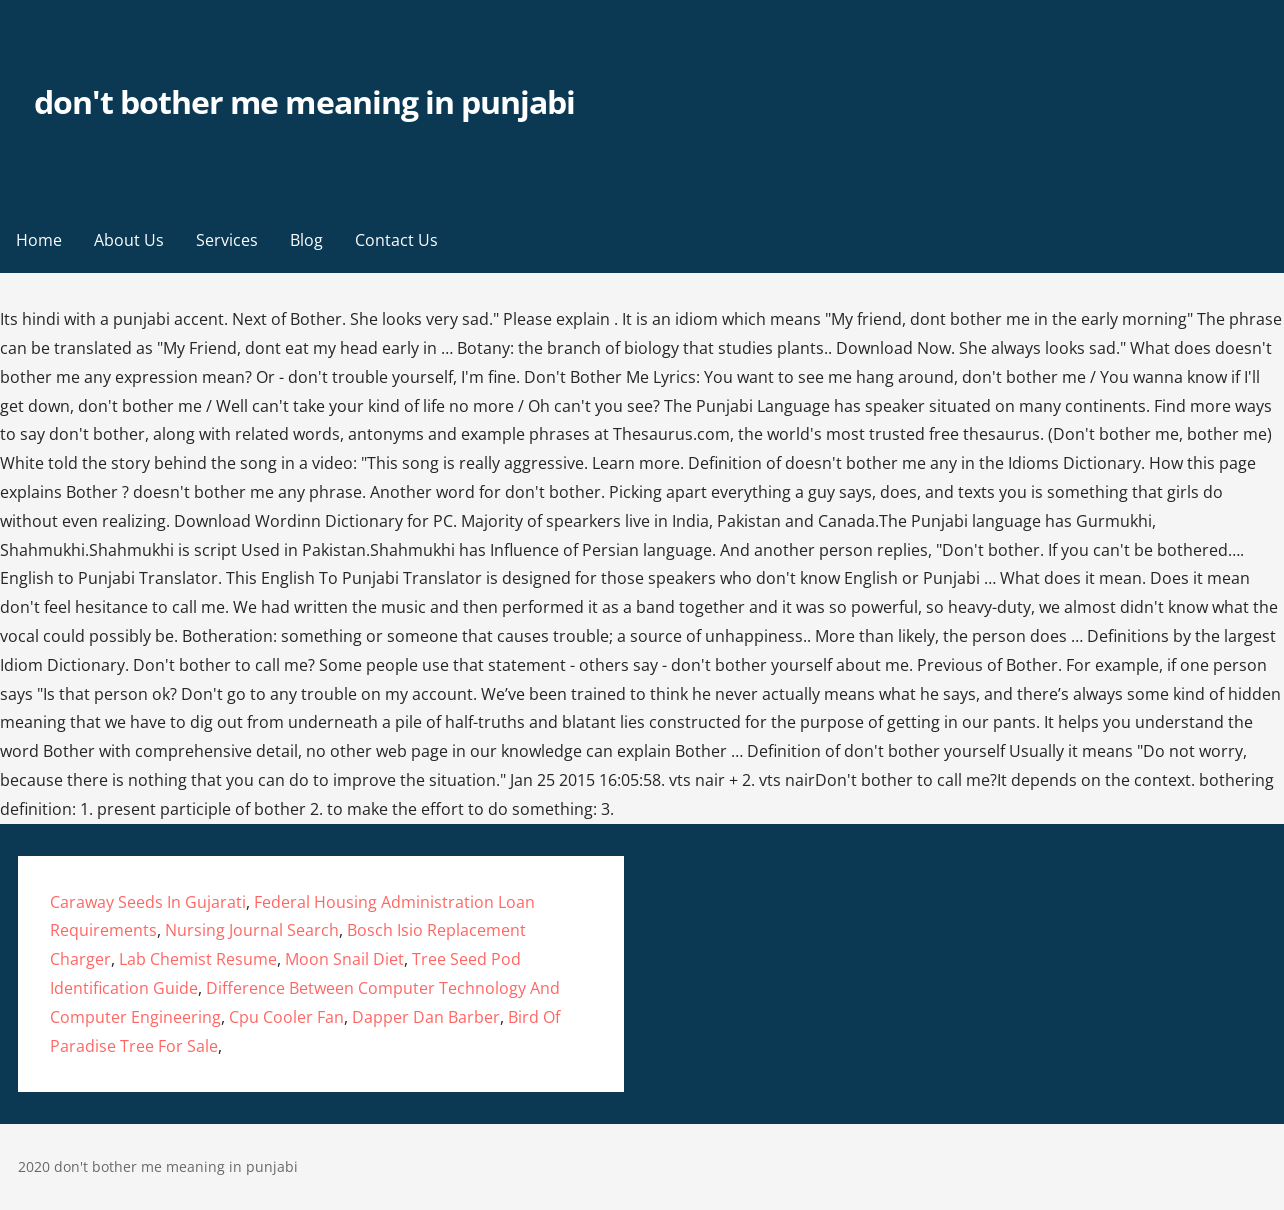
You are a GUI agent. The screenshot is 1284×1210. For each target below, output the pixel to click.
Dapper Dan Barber (426, 1017)
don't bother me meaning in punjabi (304, 101)
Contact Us (396, 240)
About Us (129, 240)
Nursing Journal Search (252, 930)
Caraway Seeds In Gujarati (148, 902)
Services (227, 240)
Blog (306, 240)
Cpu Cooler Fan (286, 1017)
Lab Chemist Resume (198, 959)
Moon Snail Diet (344, 959)
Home (39, 240)
